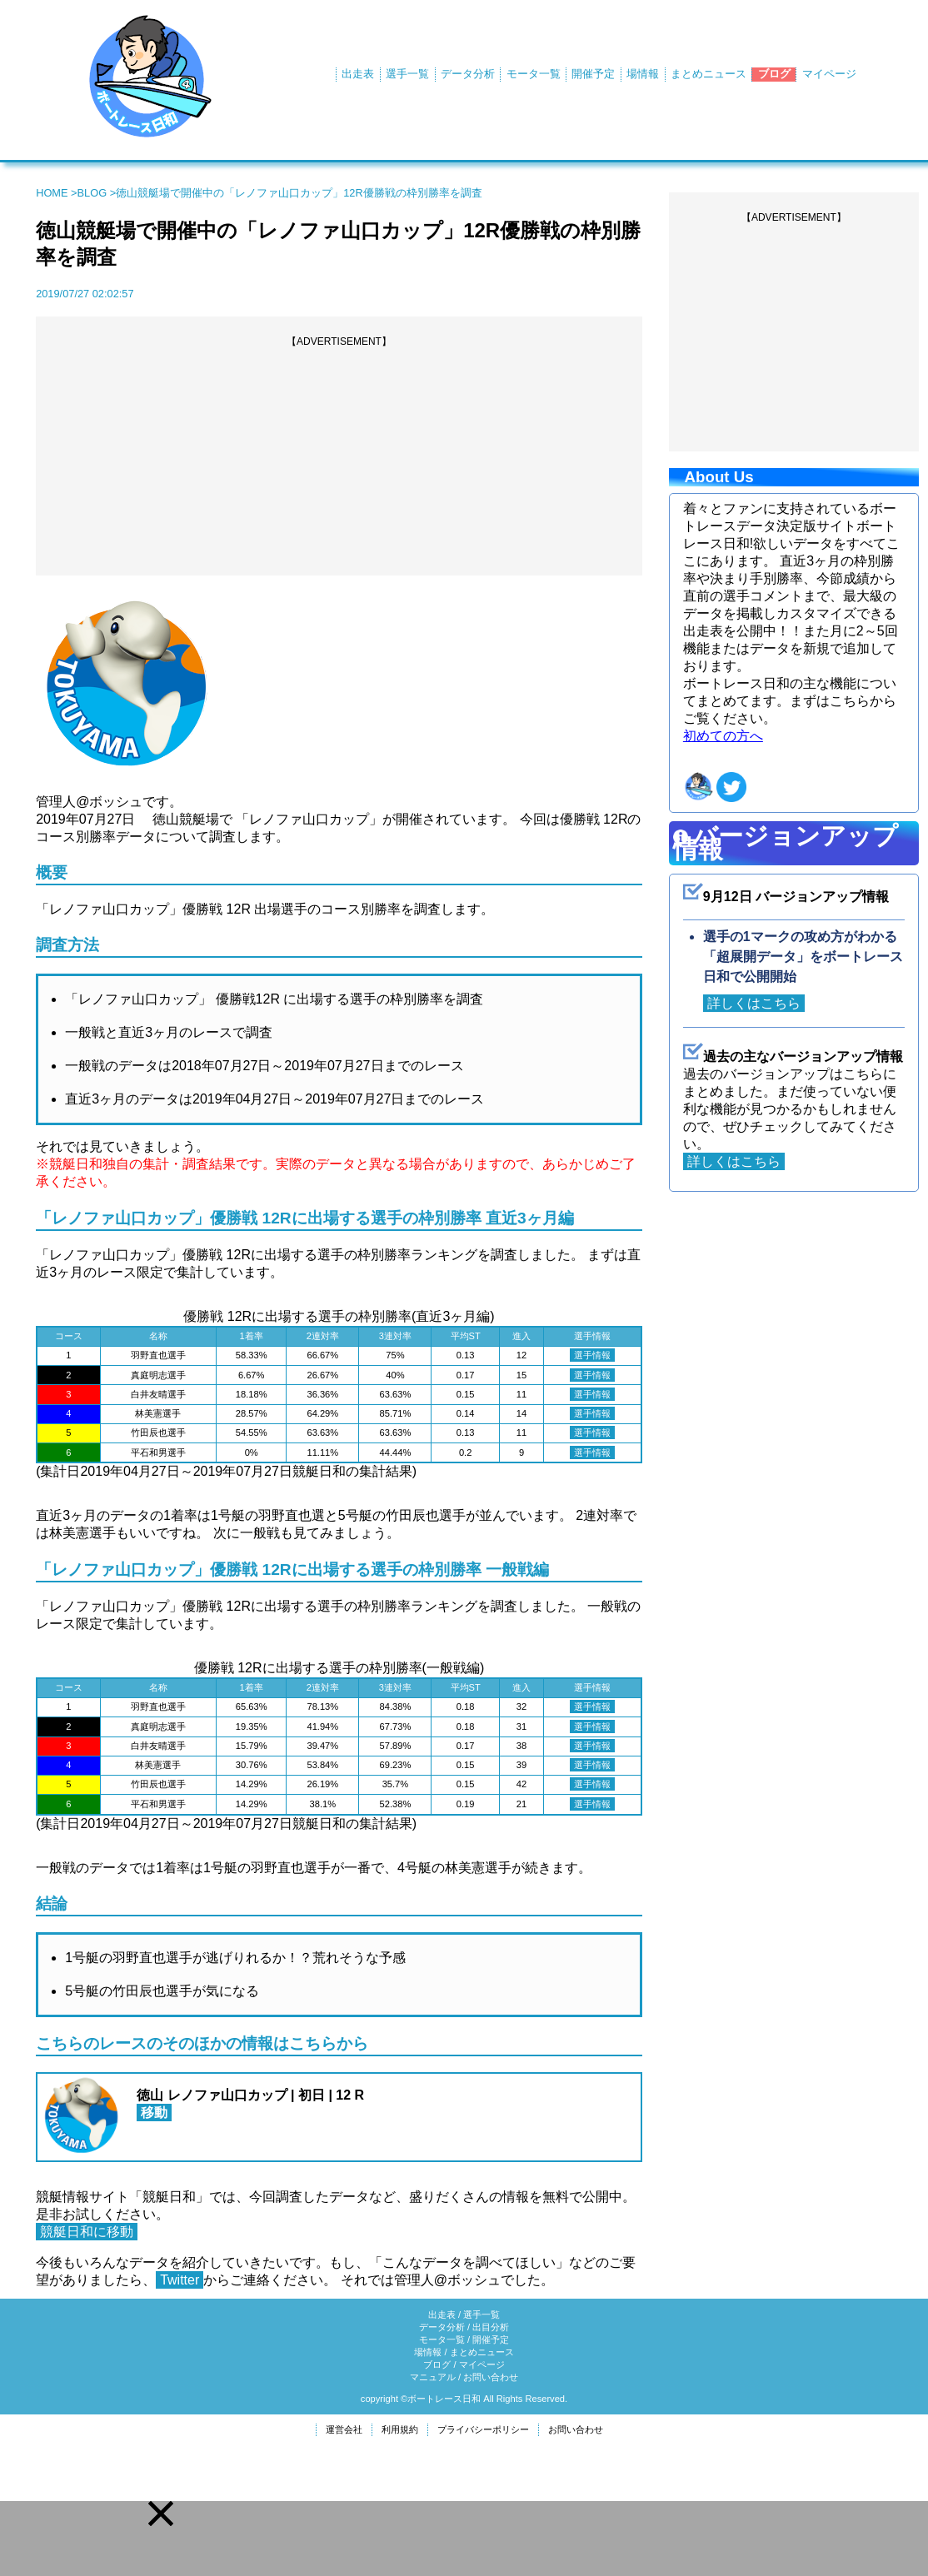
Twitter (179, 2280)
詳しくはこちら (754, 1003)
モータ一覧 (533, 73)
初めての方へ (723, 736)
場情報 (642, 73)
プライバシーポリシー (483, 2429)
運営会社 (344, 2429)
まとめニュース (708, 73)
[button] (160, 2513)
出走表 (358, 73)
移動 (154, 2112)
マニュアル (433, 2377)
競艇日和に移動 (86, 2232)
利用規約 (400, 2429)
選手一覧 (407, 73)
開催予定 (593, 73)
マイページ (829, 73)
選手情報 (592, 1355)
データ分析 (468, 73)
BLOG (92, 193)
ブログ (774, 73)
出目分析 (490, 2327)
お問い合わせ (490, 2377)
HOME (51, 193)
